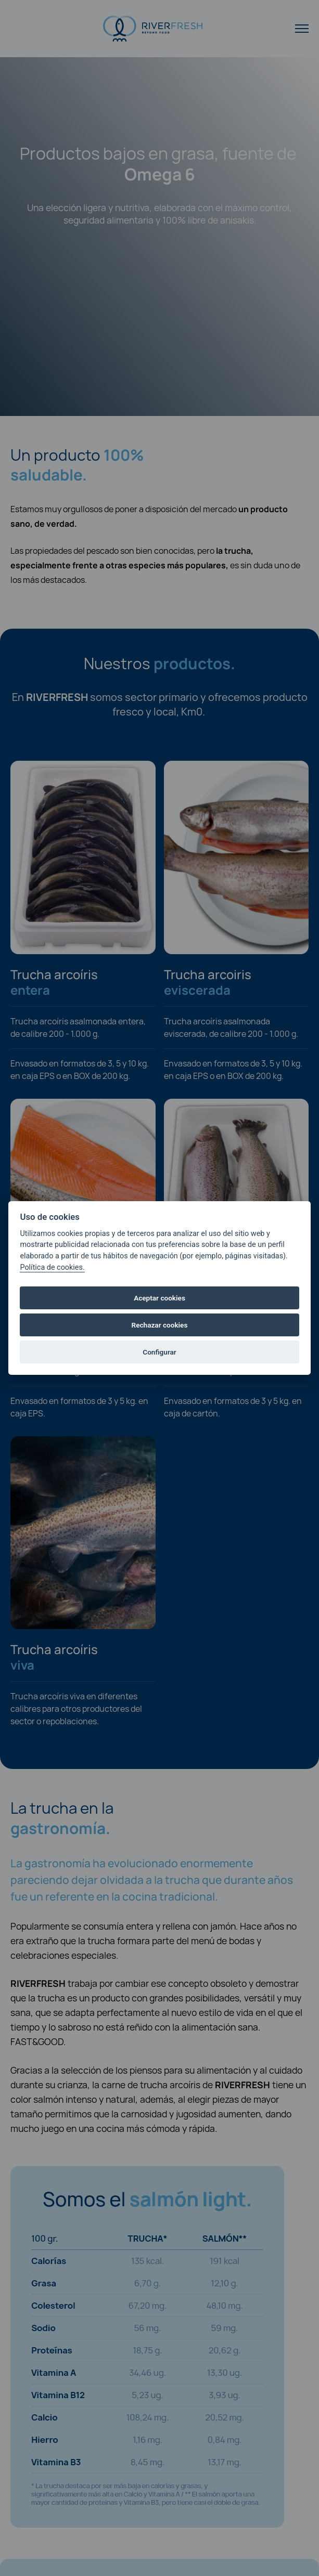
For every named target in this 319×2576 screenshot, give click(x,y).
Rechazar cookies (160, 1325)
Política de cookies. (52, 1267)
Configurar (159, 1352)
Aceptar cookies (159, 1298)
